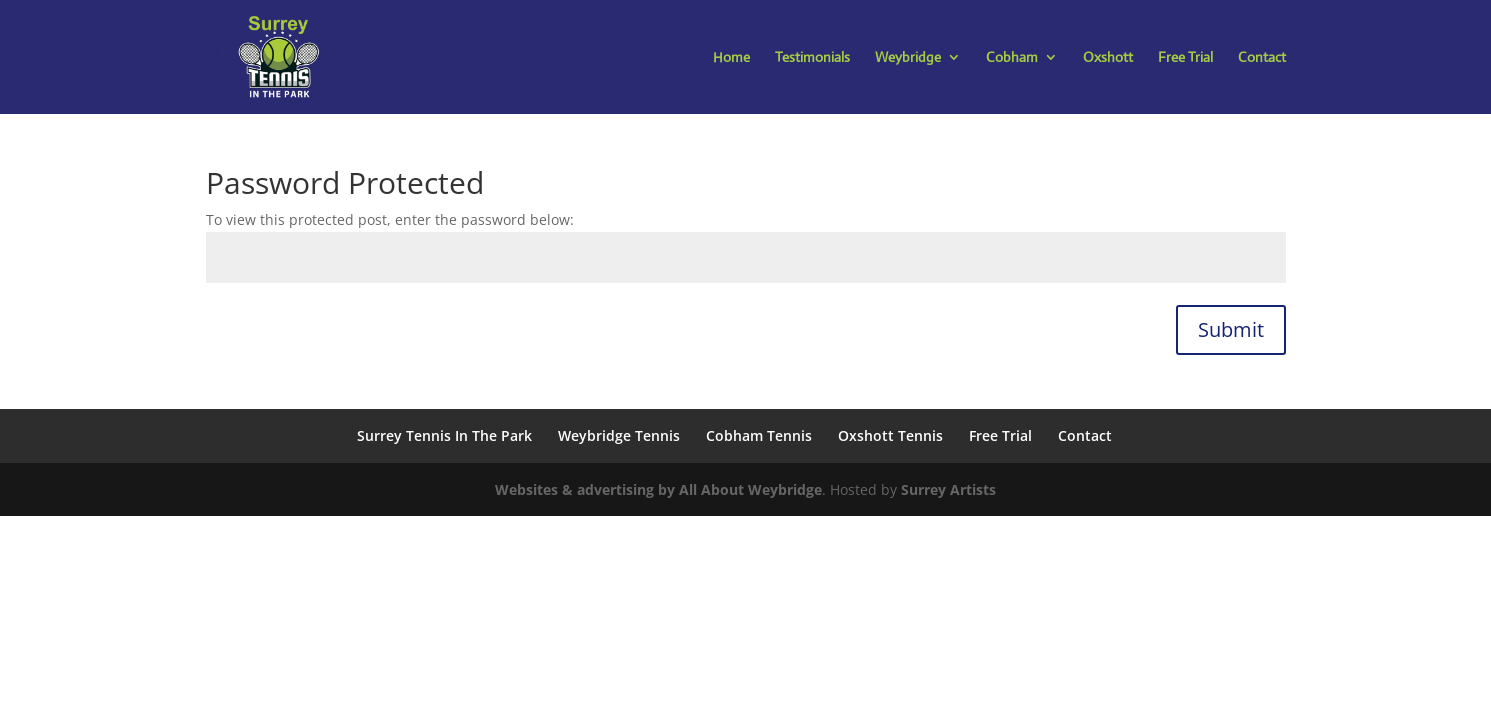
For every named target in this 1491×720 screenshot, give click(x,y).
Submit (1231, 329)
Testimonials (812, 58)
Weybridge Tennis (619, 435)
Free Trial (1185, 58)
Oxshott (1108, 58)
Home (731, 58)
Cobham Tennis (759, 435)
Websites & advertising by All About (621, 489)
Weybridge (908, 58)
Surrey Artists (948, 489)
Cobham (1012, 58)
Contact (1262, 58)
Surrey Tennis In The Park (444, 435)
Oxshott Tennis (890, 435)
